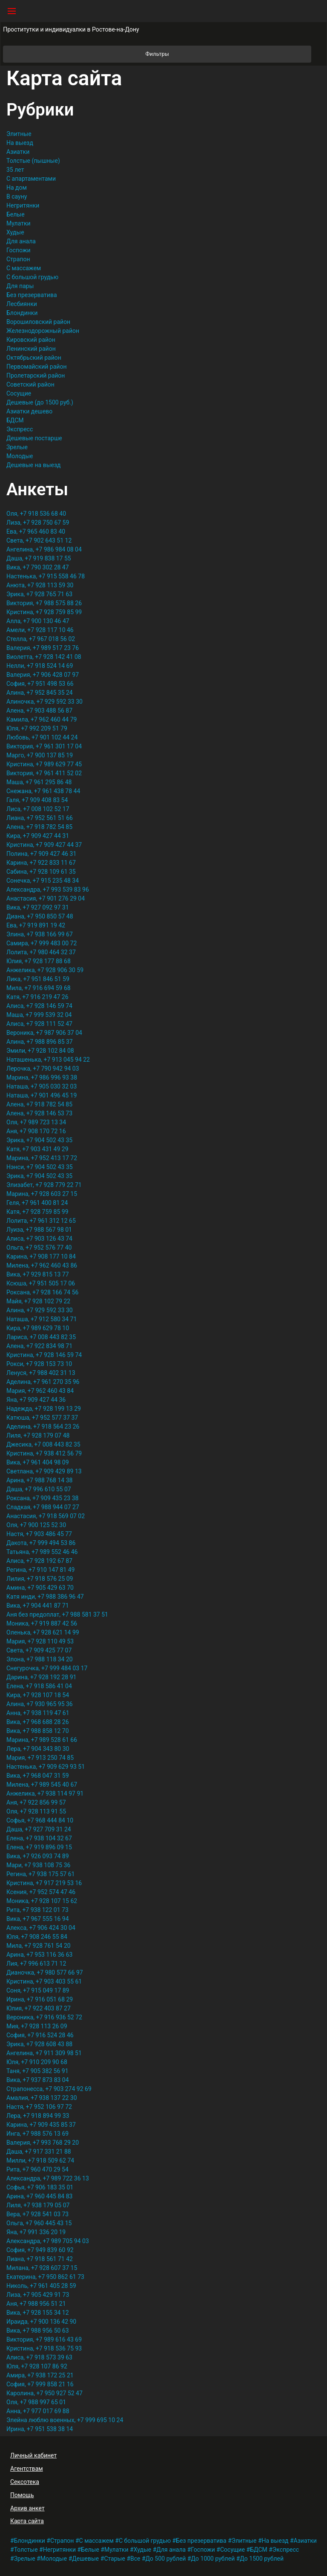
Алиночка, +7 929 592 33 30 (44, 701)
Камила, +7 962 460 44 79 (41, 719)
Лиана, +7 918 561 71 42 (39, 2258)
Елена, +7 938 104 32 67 (39, 1838)
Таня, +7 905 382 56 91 (37, 2071)
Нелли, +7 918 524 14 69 (39, 665)
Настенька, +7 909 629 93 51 (45, 1766)
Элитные (19, 133)
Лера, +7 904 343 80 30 (37, 1748)
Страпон (18, 259)
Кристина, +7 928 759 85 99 (44, 612)
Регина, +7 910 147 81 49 (40, 1569)
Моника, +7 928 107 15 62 (41, 1900)
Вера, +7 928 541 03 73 (37, 2214)
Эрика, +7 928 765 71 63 (39, 594)
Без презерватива (31, 295)
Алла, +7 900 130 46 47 (37, 621)
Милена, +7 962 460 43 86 (41, 1265)
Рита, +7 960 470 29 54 (37, 2169)
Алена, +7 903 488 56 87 (39, 710)
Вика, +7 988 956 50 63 (37, 2330)
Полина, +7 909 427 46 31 (41, 853)
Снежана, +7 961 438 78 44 (43, 791)
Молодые (19, 456)
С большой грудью (32, 277)
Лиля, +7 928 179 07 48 (37, 1435)
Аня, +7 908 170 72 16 (36, 1131)
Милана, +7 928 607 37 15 (41, 2267)
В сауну (16, 196)
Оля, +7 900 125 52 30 (36, 1525)
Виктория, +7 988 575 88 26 (44, 603)
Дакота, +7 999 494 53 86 (40, 1542)
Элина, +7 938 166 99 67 (39, 934)
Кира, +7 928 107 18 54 (37, 1695)
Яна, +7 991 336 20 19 (36, 2232)
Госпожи (18, 250)
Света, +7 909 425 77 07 (39, 1650)
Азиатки (17, 151)
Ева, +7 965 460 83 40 (35, 531)
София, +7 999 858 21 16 (40, 2384)
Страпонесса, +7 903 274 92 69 (49, 2088)
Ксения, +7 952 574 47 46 (40, 1892)
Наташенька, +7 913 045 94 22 (48, 1059)
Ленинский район (31, 348)
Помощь (22, 2495)
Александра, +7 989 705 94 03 (47, 2241)
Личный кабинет (33, 2455)
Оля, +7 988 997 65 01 (36, 2402)
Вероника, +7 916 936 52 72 (44, 2017)
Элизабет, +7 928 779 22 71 (44, 1184)
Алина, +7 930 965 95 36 (39, 1704)
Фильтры (228, 54)
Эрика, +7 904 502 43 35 (39, 1140)
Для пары (20, 286)
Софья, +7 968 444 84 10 (39, 1820)
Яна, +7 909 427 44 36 (36, 1399)
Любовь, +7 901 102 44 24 (41, 737)
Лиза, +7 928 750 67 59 (37, 522)
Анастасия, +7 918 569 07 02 (45, 1516)
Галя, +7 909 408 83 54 (37, 800)
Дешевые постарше (34, 438)
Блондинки (21, 312)
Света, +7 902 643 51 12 (39, 540)
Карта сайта (27, 2521)
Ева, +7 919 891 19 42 (35, 925)
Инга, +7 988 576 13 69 (37, 2133)
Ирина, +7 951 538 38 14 (39, 2429)
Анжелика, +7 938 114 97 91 (44, 1793)
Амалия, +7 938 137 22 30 (41, 2097)
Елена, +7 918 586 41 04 (39, 1686)
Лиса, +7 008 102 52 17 (37, 809)
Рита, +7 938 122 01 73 (37, 1909)
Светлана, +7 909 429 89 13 (44, 1471)
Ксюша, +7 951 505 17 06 (40, 1283)
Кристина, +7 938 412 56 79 (44, 1453)
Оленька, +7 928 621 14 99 (42, 1632)
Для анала (21, 241)
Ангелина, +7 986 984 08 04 (44, 549)
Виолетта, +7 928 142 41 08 (43, 656)
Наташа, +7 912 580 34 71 (41, 1319)
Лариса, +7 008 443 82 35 (41, 1337)
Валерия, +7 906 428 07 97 (42, 674)
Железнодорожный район (42, 330)
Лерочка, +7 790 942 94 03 (42, 1068)
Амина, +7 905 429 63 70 (40, 1587)
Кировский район (30, 339)
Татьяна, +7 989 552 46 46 (41, 1551)
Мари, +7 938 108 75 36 (38, 1865)
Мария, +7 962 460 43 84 (40, 1390)
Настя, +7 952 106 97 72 (39, 2106)
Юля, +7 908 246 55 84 (36, 1936)
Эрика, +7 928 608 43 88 (39, 2044)
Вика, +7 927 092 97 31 (37, 907)
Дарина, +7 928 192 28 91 (41, 1677)
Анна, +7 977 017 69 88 (37, 2411)
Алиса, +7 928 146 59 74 (39, 1005)
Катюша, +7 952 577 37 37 (42, 1417)
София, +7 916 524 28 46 (40, 2035)
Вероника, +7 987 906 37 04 (44, 1032)
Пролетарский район (35, 375)
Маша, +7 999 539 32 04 (39, 1014)
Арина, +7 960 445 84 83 (39, 2196)
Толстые (26, 2549)
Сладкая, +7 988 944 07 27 (42, 1507)
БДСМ (15, 420)
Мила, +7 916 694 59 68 (38, 988)
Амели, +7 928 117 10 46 (40, 630)
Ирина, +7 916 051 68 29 (39, 1999)
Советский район (30, 384)
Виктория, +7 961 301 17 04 (44, 746)
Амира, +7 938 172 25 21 (40, 2375)
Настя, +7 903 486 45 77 (39, 1534)
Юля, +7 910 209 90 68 (36, 2062)
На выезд (19, 142)
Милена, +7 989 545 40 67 (41, 1784)
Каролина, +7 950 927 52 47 (44, 2393)
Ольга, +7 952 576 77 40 (39, 1247)
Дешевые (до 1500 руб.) (39, 402)
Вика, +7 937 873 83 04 (37, 2079)
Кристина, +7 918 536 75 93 (44, 2348)
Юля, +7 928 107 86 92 (36, 2366)
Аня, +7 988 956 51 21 (36, 2303)
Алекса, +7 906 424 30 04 (40, 1927)
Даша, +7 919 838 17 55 (38, 558)
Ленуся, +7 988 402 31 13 (40, 1372)
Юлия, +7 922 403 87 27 (38, 2008)
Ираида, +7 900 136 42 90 (41, 2321)
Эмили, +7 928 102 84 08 (40, 1050)
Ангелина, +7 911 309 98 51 (44, 2053)
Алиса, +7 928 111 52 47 (39, 1023)
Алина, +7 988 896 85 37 (39, 1041)
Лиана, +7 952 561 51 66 (39, 817)
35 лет (15, 169)
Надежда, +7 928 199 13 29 (43, 1408)
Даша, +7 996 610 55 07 (38, 1489)
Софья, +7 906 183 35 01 (39, 2187)
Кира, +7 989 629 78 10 (37, 1328)
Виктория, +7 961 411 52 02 (44, 773)
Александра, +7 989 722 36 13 (47, 2178)
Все (135, 2558)
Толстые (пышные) (33, 160)
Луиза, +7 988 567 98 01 (39, 1229)
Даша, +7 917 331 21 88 (38, 2151)
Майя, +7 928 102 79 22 (38, 1301)
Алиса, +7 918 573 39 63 (39, 2357)
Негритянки (22, 205)
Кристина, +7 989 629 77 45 (44, 764)
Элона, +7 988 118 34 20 (39, 1659)
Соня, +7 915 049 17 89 (37, 1990)
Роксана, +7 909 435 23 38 (42, 1498)
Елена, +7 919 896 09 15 (39, 1847)
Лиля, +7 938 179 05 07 (37, 2205)
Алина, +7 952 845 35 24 (39, 692)
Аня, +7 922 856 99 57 (36, 1802)
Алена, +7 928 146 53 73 (39, 1113)
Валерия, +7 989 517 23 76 (42, 647)
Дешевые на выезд (33, 465)
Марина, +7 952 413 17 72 (41, 1158)
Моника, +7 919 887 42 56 (41, 1623)
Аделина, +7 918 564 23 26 (42, 1426)
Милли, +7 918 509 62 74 (40, 2160)
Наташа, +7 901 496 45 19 (41, 1095)
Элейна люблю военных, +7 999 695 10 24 (64, 2420)
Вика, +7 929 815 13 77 (37, 1274)
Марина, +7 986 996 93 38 (41, 1077)
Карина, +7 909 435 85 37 (41, 2124)
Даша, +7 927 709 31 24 (38, 1829)
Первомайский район (36, 366)
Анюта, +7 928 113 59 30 (40, 585)
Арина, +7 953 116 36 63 (39, 1954)
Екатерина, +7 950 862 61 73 (45, 2276)
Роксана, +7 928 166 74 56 (42, 1292)
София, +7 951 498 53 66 (40, 683)
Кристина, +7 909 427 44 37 (44, 844)
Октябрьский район (33, 357)
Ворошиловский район (38, 321)
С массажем (23, 268)
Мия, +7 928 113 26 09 (36, 2026)
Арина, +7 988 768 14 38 (39, 1480)
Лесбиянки (21, 303)
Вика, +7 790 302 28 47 (37, 567)
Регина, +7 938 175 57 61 (40, 1874)
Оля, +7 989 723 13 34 (36, 1122)
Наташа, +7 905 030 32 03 (41, 1086)
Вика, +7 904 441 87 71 (37, 1605)
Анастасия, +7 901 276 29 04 (45, 898)
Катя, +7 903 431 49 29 (37, 1149)
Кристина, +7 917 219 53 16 (44, 1883)
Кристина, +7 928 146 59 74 (44, 1355)
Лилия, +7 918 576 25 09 (39, 1578)
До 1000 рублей (213, 2558)
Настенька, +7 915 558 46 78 (45, 576)
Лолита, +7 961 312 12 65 (41, 1220)
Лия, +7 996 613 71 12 (36, 1963)
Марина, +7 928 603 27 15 (41, 1193)
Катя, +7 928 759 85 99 (37, 1211)
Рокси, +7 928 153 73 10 (39, 1363)
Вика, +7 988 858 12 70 (37, 1730)
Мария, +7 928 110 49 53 (40, 1641)
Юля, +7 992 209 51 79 (36, 728)
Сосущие (18, 393)
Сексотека (24, 2481)
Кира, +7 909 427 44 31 (37, 835)
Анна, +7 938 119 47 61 (37, 1713)
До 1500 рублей (262, 2558)
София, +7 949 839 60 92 (40, 2250)
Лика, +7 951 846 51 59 (37, 979)
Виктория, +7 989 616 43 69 (44, 2339)
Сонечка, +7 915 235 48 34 (42, 880)
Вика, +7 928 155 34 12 (37, 2312)
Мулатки (18, 223)
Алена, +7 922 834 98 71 (39, 1346)
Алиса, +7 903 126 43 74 (39, 1238)
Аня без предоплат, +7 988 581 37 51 (57, 1614)
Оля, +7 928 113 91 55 (36, 1811)
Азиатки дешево (29, 411)
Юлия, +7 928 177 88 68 (38, 961)
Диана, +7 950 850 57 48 (39, 916)
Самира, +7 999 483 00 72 (41, 943)
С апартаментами (31, 178)
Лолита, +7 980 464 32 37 (41, 952)
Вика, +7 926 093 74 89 (37, 1856)
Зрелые (17, 447)
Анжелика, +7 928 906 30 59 (44, 970)
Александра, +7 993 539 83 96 (47, 889)
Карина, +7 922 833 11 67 (41, 862)
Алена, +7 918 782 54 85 (39, 826)
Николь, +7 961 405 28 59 (41, 2285)
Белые (15, 214)
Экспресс (19, 429)
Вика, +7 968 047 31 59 (37, 1775)
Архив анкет (27, 2508)
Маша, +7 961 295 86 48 (39, 782)
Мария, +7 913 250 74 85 (40, 1757)
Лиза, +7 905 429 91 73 (37, 2294)
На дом (16, 187)
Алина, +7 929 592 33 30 (39, 1310)
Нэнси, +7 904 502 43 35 (39, 1167)
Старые (114, 2558)
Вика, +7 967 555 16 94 (37, 1918)
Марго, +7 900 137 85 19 (39, 755)
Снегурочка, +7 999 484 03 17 (46, 1668)
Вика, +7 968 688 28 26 (37, 1721)
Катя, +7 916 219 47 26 (37, 996)
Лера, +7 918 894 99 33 (37, 2115)
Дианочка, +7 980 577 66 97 (44, 1972)
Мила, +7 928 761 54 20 (38, 1945)
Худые (15, 232)
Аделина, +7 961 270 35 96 (42, 1381)
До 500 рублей (166, 2558)
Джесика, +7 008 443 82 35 (43, 1444)
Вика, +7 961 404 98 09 (37, 1462)
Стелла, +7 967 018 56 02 (40, 638)
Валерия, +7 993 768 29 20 (42, 2142)
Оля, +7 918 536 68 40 (36, 513)
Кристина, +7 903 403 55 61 (44, 1981)
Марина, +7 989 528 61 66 (41, 1739)
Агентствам (26, 2468)
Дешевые (85, 2558)
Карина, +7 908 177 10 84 (41, 1256)
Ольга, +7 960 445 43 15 (39, 2223)
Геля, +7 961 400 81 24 (37, 1202)
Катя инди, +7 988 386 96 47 (45, 1596)
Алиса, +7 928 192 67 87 (39, 1560)
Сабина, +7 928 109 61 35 (41, 871)
